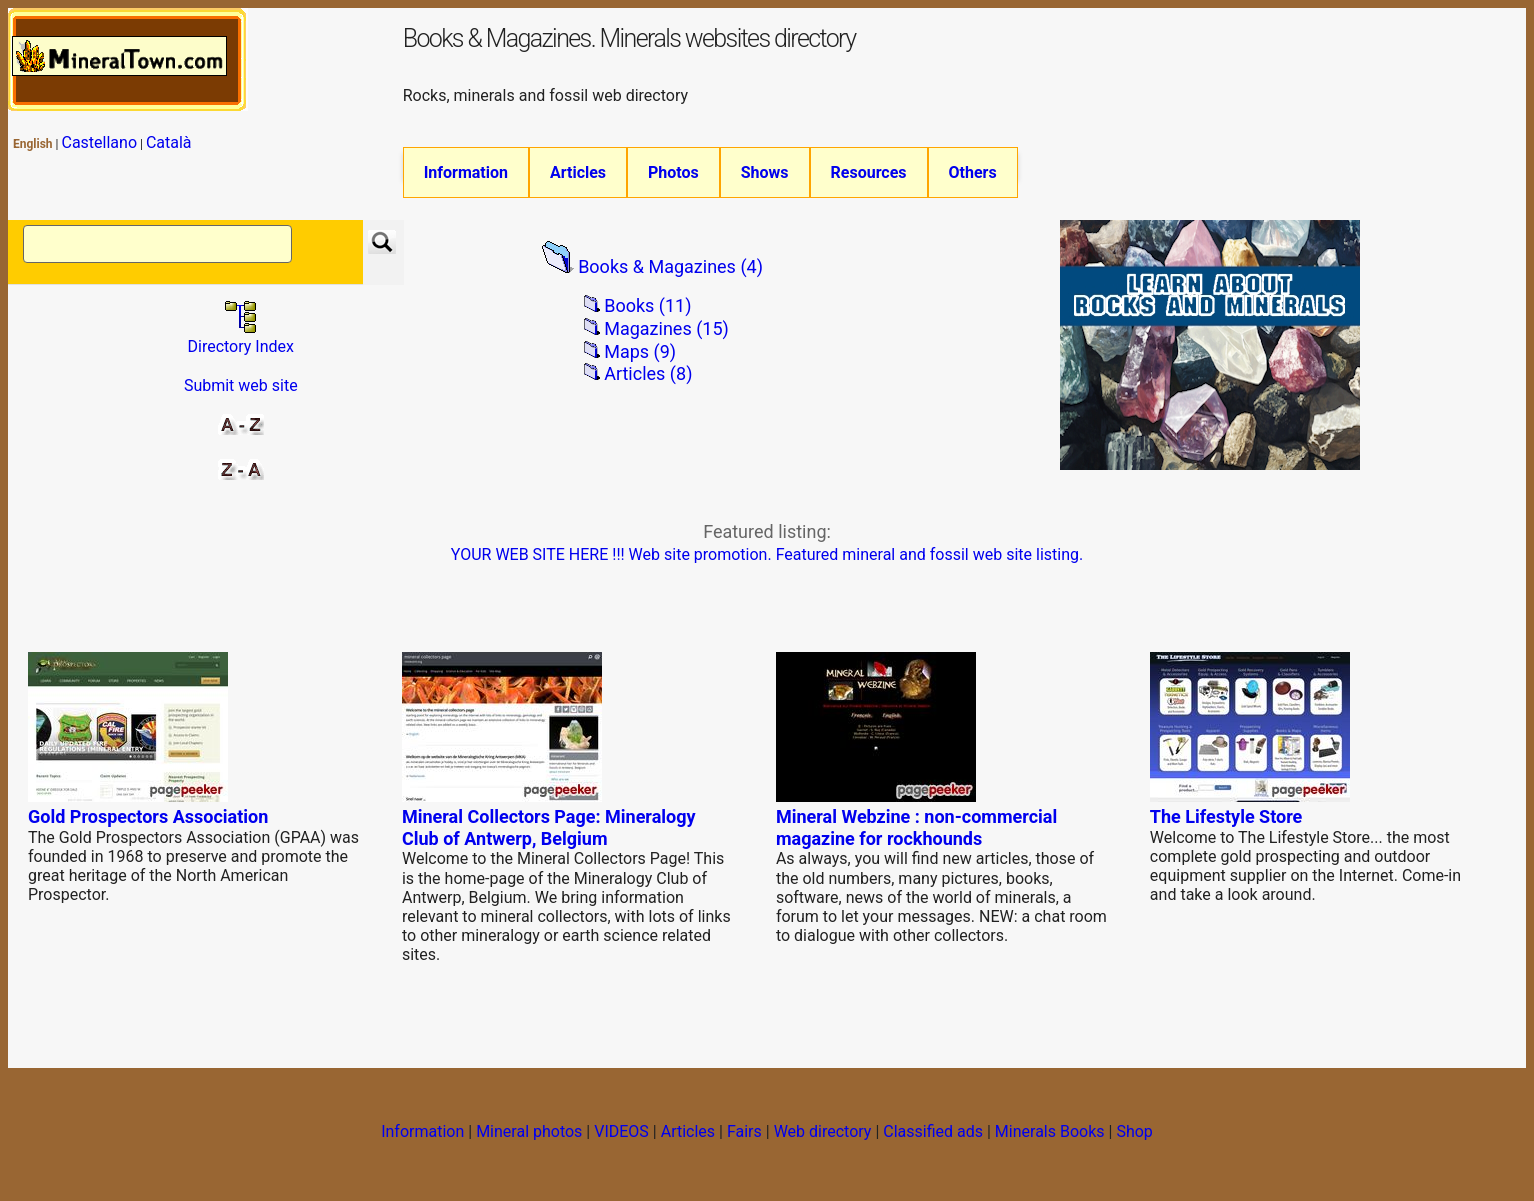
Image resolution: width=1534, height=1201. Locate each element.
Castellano (99, 142)
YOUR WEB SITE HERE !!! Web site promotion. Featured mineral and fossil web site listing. (767, 554)
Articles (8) (648, 373)
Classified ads (933, 1131)
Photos (673, 172)
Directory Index (241, 337)
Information (466, 172)
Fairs (744, 1131)
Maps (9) (640, 351)
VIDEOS (621, 1131)
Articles (578, 172)
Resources (869, 172)
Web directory (823, 1131)
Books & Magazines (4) (670, 266)
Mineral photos (529, 1131)
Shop (1134, 1131)
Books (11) (647, 305)
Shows (765, 172)
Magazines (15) (666, 328)
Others (973, 172)
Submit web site (241, 385)
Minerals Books (1050, 1131)
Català (169, 142)
